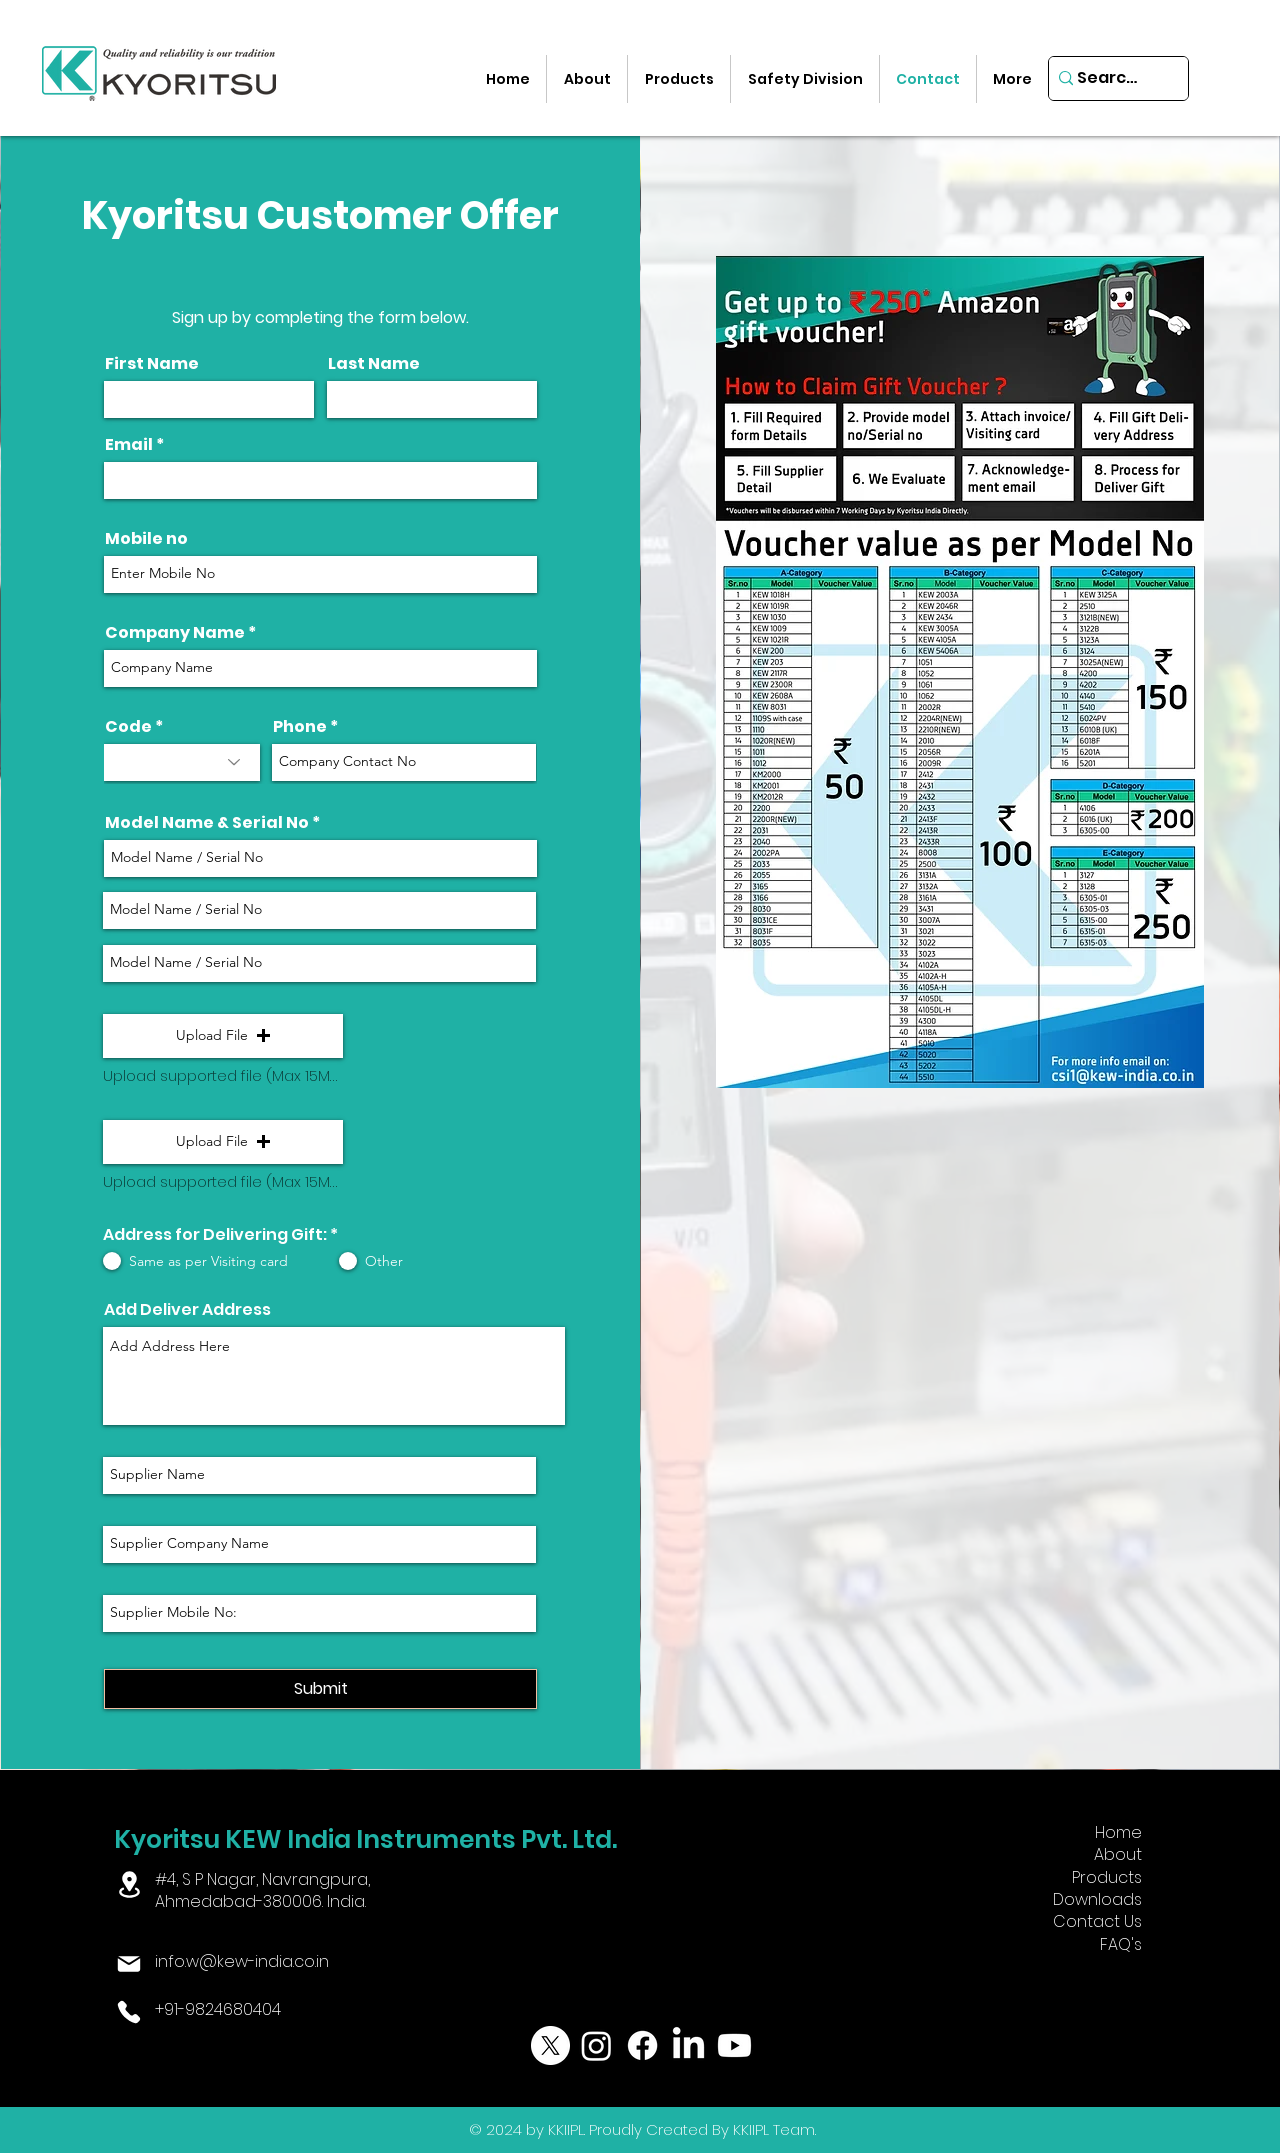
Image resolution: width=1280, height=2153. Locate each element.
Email (129, 445)
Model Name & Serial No (207, 823)
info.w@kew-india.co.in (242, 1961)
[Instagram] (596, 2045)
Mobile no (146, 539)
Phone (300, 727)
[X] (550, 2045)
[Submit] (320, 1689)
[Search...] (1111, 78)
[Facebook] (642, 2045)
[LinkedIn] (688, 2045)
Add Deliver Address (187, 1310)
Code (128, 727)
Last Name (374, 364)
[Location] (129, 1884)
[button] (223, 1036)
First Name (152, 364)
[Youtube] (734, 2045)
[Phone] (129, 2012)
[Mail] (129, 1964)
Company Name (175, 633)
